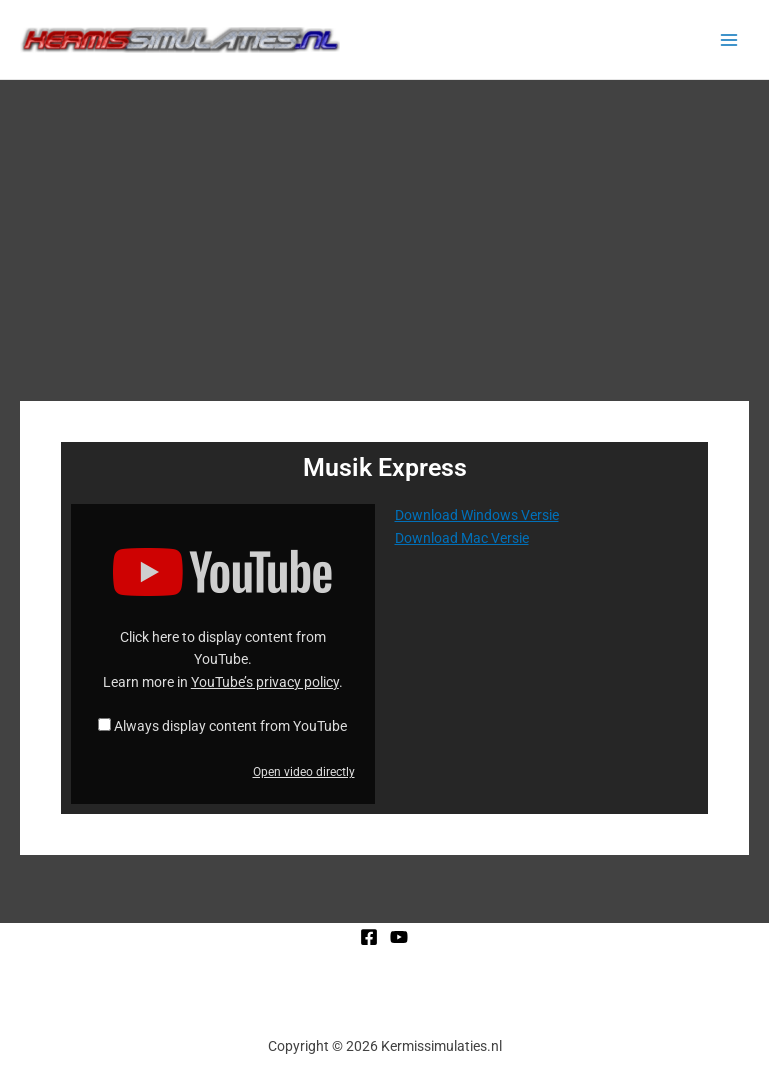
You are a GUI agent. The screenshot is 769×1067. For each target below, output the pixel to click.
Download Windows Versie (477, 515)
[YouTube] (399, 937)
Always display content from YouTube (230, 726)
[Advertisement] (384, 230)
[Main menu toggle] (729, 39)
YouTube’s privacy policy (265, 682)
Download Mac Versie (462, 538)
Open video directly (304, 772)
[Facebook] (369, 937)
